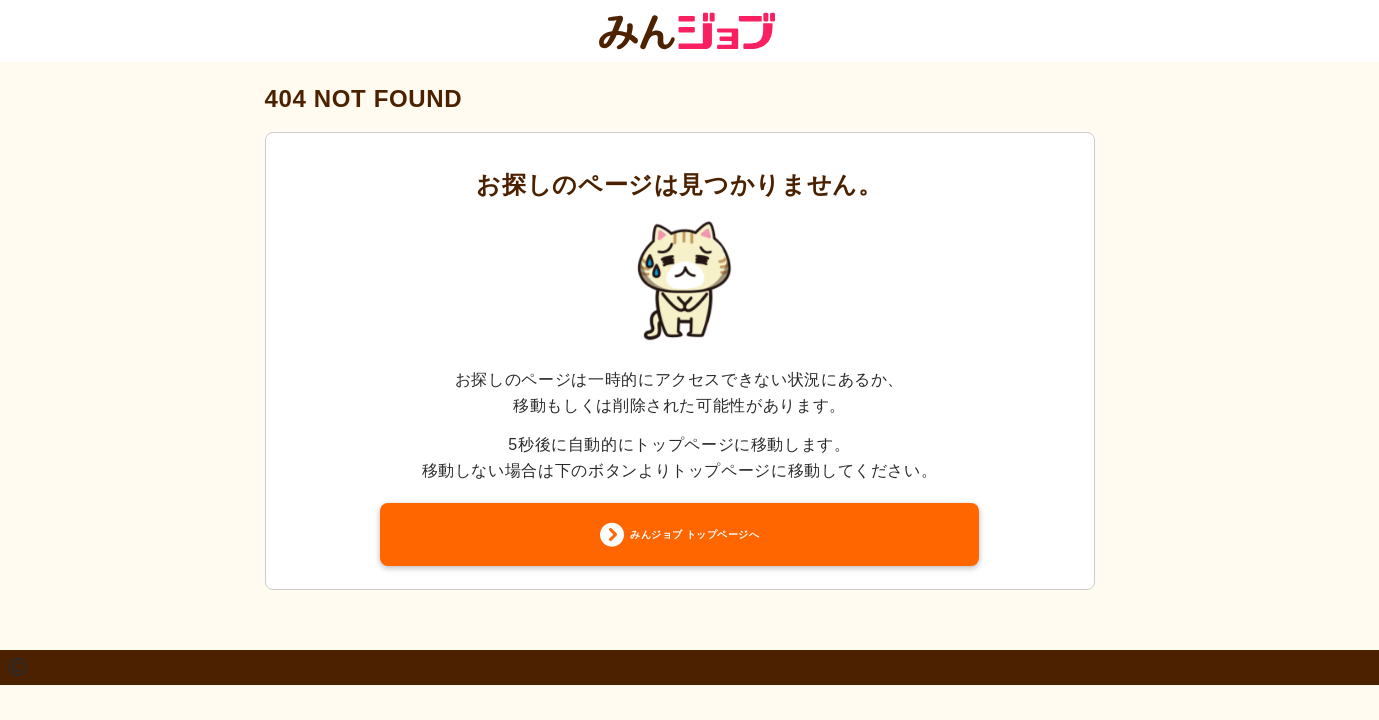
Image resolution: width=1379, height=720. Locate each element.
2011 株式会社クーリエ (98, 674)
